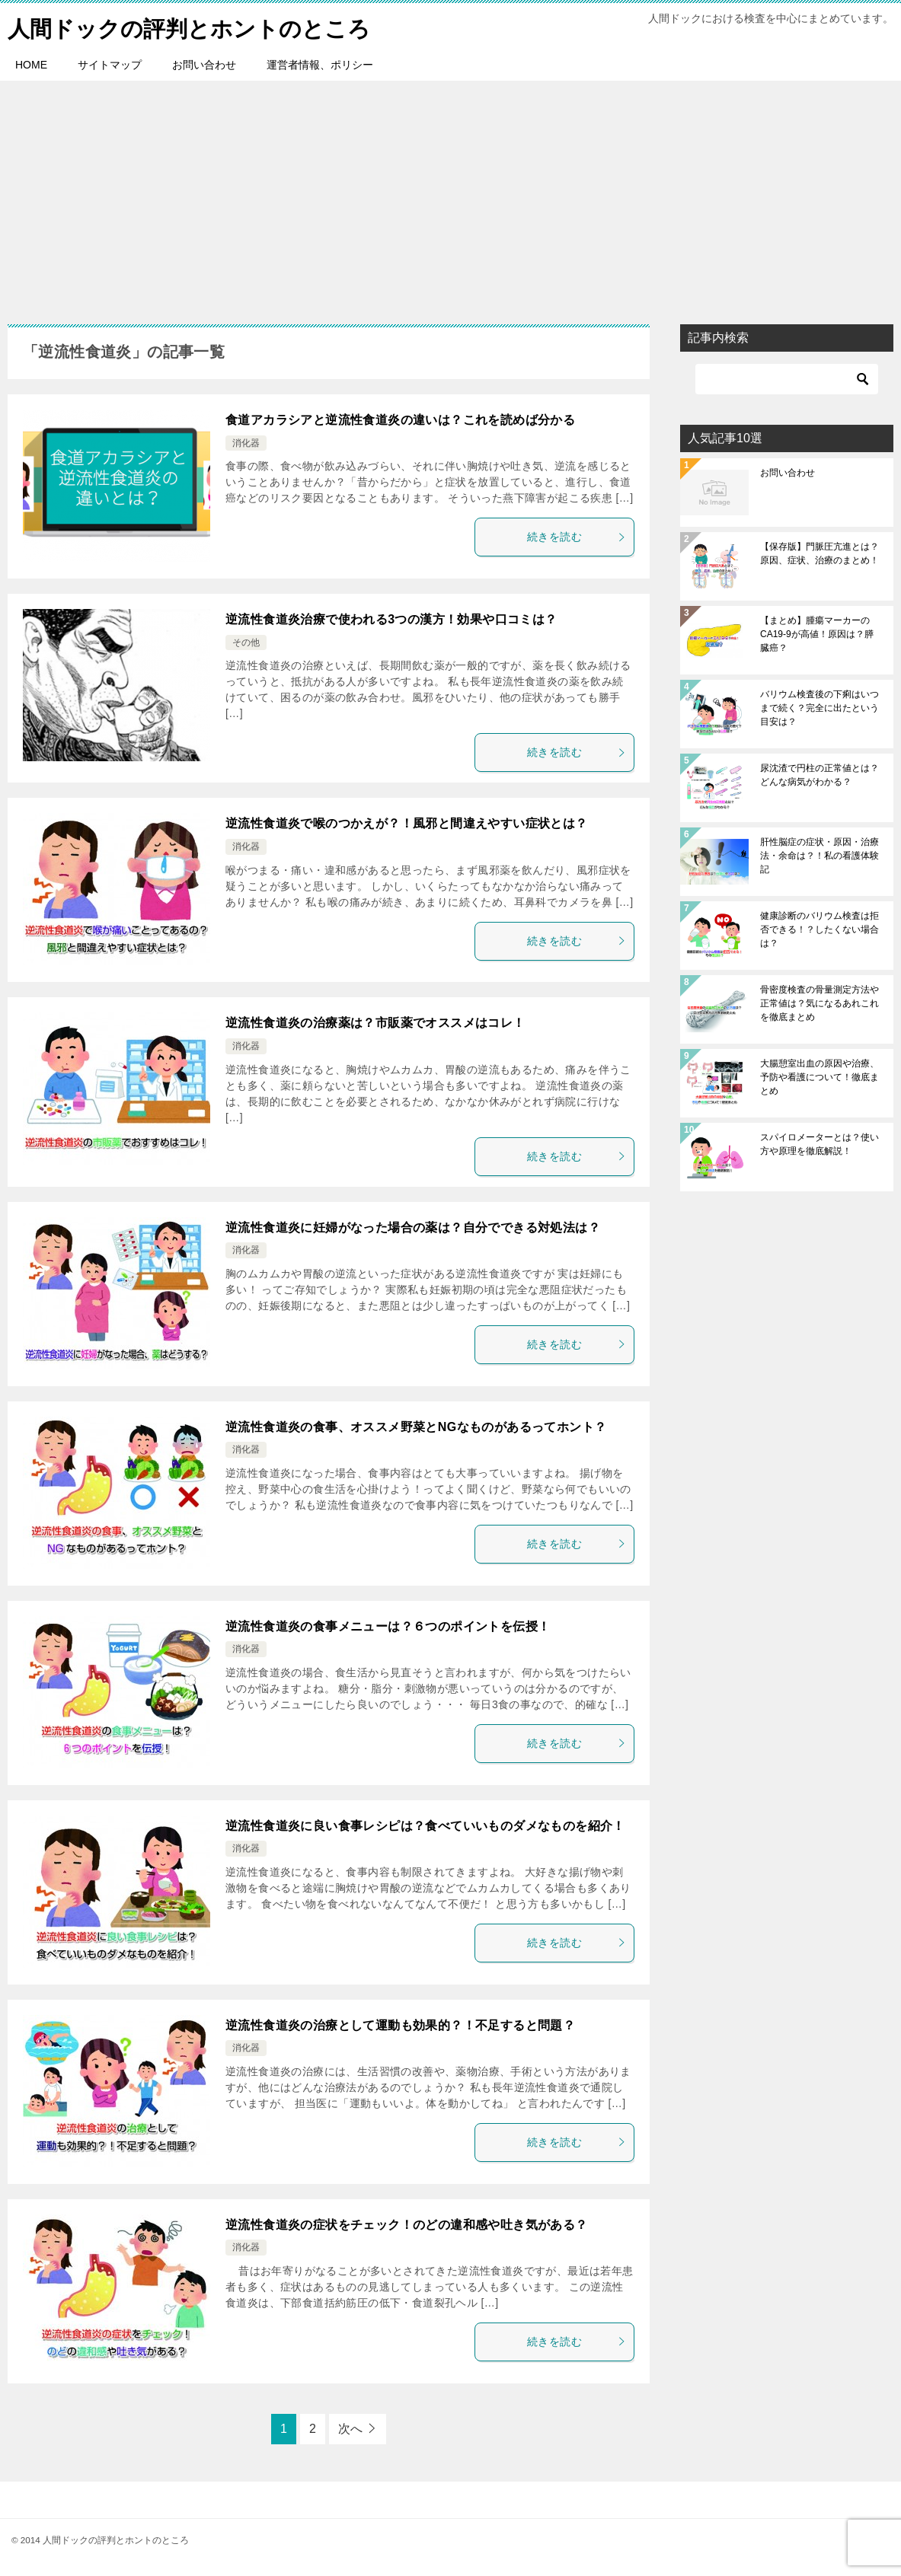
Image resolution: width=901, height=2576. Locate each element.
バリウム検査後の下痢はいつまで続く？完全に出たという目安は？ (819, 708)
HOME (31, 65)
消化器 (246, 443)
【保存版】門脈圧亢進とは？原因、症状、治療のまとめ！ (819, 553)
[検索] (786, 379)
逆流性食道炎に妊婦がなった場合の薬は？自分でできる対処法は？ (412, 1226)
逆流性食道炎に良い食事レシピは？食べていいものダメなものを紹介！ (425, 1825)
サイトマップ (110, 65)
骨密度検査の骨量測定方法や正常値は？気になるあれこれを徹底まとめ (819, 1003)
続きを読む (576, 537)
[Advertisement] (450, 194)
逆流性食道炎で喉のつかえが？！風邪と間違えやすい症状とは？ (406, 823)
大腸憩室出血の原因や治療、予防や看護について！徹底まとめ (819, 1077)
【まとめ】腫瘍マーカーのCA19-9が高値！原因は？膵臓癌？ (817, 634)
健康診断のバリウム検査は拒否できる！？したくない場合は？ (819, 929)
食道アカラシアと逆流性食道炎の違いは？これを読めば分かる (400, 419)
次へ (350, 2427)
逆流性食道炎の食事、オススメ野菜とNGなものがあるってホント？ (415, 1426)
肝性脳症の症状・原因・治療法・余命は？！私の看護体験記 (819, 856)
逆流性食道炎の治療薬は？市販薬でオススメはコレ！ (375, 1022)
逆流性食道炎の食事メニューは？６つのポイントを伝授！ (387, 1625)
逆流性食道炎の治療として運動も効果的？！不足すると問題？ (400, 2024)
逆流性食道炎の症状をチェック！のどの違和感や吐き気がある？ (406, 2223)
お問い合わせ (204, 65)
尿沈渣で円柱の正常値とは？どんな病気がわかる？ (819, 775)
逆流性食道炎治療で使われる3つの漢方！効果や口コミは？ (391, 619)
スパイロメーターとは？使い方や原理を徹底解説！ (819, 1144)
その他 (246, 642)
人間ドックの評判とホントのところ (195, 26)
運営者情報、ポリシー (320, 65)
